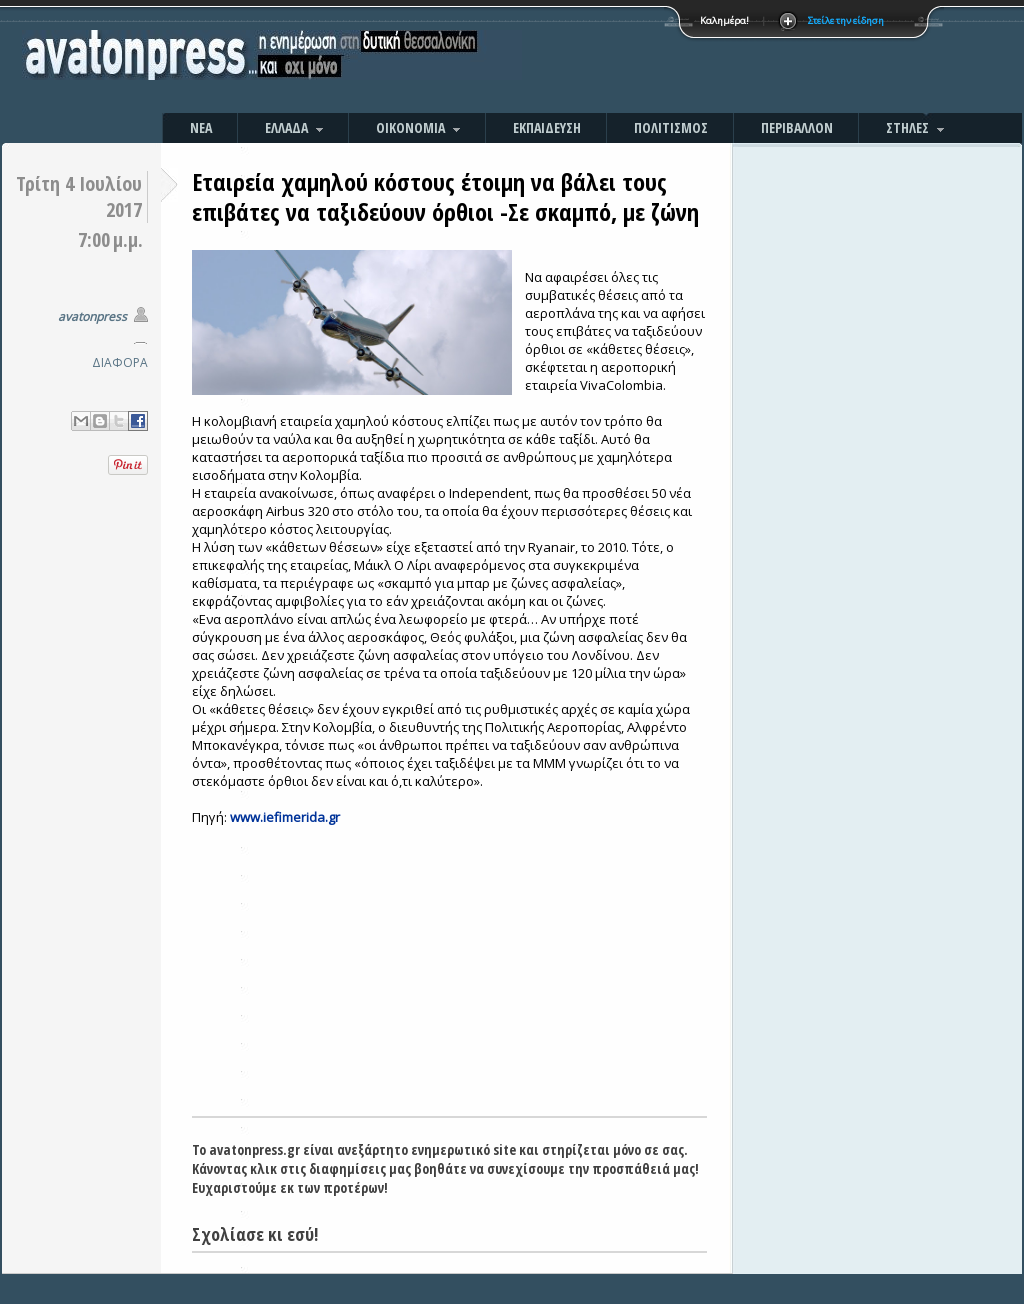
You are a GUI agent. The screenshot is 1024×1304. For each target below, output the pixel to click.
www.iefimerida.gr (285, 817)
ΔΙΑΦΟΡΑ (120, 362)
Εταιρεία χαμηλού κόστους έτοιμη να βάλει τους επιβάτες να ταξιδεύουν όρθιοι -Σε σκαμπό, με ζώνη (445, 196)
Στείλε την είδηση (846, 20)
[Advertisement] (727, 60)
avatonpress (92, 316)
